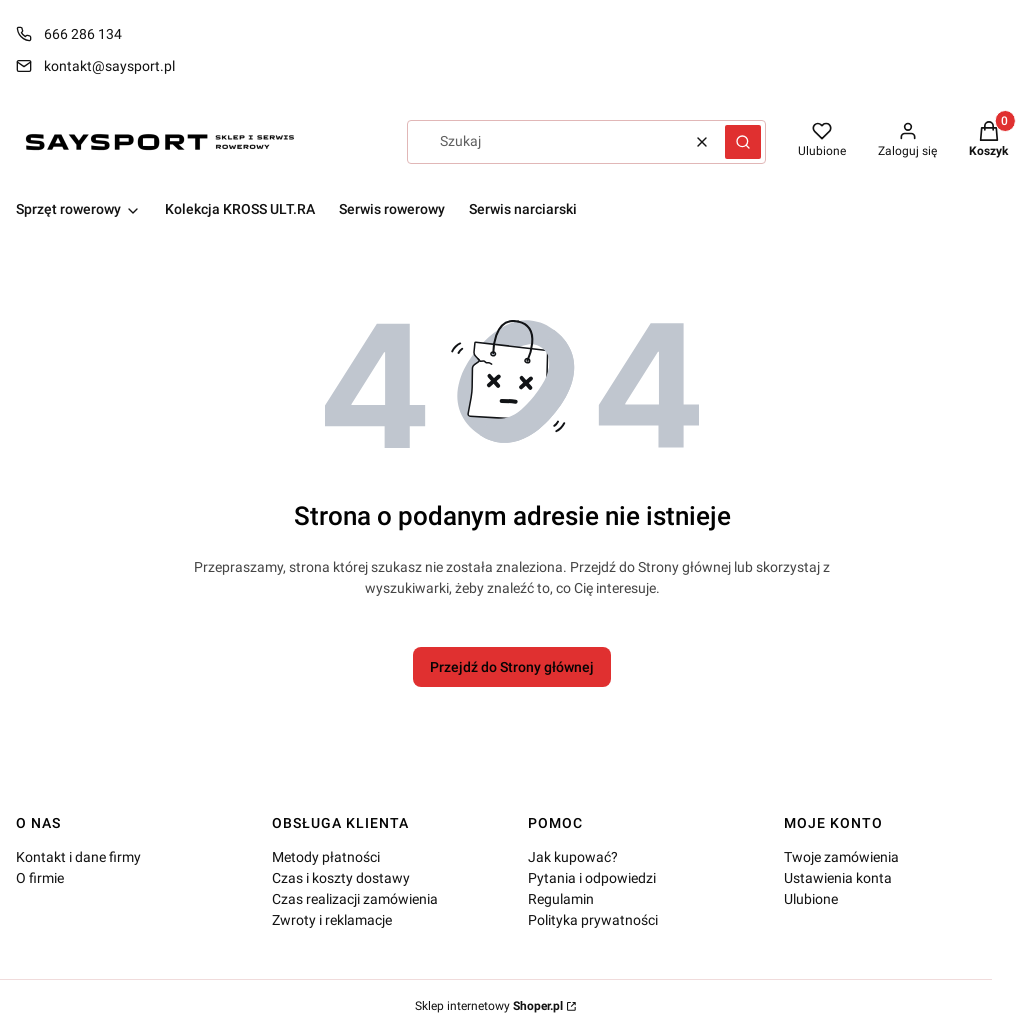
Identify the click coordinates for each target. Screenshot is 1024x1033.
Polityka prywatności (593, 920)
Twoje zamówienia (841, 857)
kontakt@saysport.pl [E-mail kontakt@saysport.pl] (109, 66)
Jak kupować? (573, 857)
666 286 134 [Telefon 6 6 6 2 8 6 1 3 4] (83, 34)
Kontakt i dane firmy (78, 857)
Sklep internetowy (489, 1006)
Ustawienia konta (838, 878)
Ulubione (811, 899)
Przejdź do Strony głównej (512, 667)
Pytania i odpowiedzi (592, 878)
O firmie (40, 878)
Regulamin (561, 899)
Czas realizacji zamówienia (355, 899)
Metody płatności (326, 857)
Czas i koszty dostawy (341, 878)
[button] (743, 142)
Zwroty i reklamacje (332, 920)
